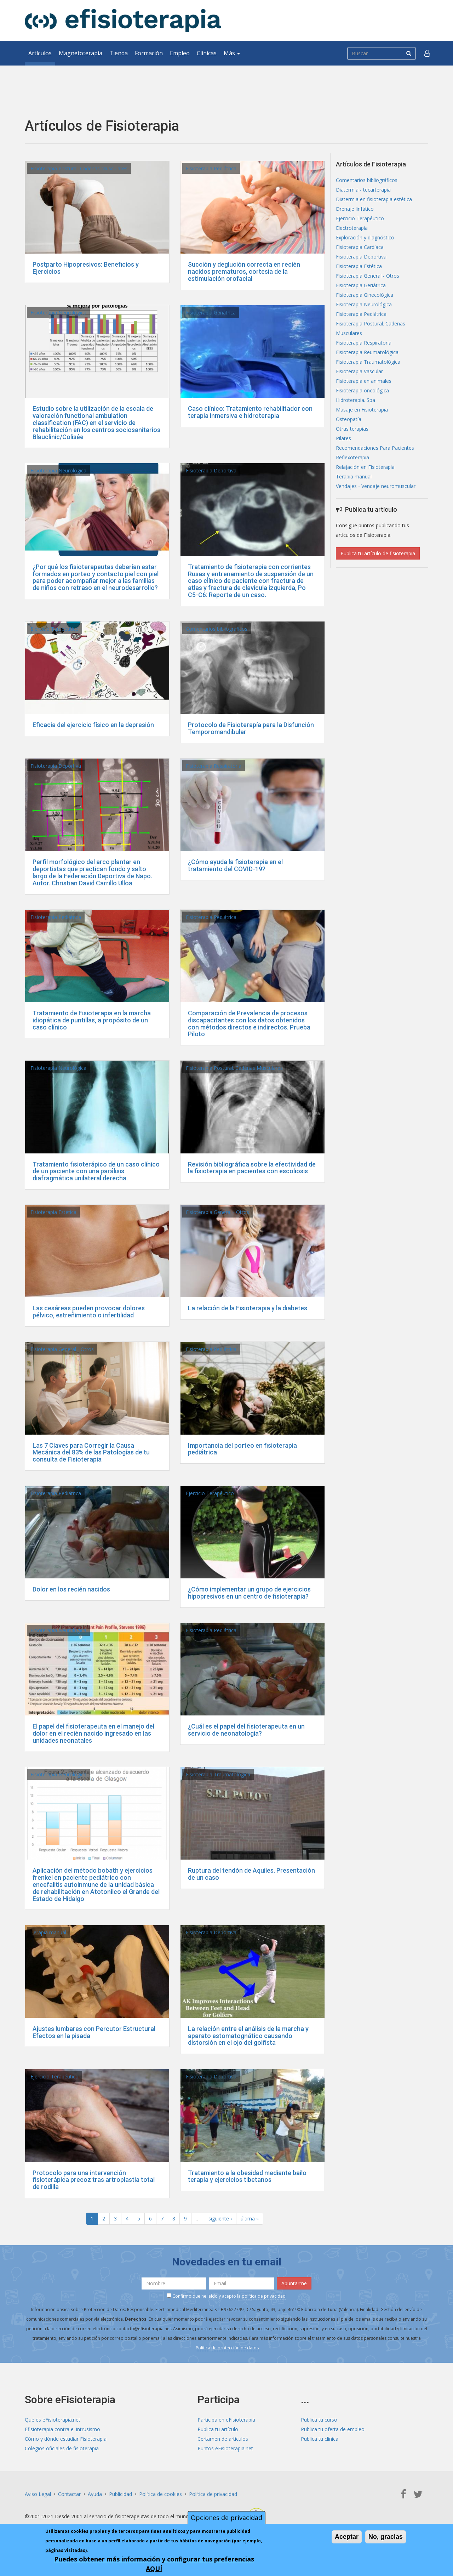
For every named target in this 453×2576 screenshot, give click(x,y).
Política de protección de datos (227, 2348)
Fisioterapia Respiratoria (213, 765)
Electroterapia (352, 228)
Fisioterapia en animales (363, 381)
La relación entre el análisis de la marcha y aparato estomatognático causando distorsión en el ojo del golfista (248, 2036)
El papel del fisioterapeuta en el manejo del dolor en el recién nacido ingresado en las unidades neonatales (93, 1733)
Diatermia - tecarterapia (363, 189)
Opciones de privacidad (226, 2517)
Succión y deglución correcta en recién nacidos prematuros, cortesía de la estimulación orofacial (244, 271)
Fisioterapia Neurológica (58, 312)
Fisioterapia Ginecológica (364, 294)
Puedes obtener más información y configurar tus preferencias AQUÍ (154, 2564)
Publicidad (120, 2494)
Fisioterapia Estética (53, 1212)
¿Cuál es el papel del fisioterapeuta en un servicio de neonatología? (246, 1730)
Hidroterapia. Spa (355, 400)
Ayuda (95, 2494)
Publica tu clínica (319, 2438)
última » (250, 2218)
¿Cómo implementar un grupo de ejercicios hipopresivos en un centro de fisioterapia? (249, 1592)
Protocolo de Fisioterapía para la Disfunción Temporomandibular (251, 728)
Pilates (343, 438)
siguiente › (220, 2218)
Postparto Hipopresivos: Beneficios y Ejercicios (86, 268)
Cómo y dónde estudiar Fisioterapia (66, 2438)
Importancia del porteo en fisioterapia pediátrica (242, 1449)
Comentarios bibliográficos (216, 628)
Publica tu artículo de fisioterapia (377, 553)
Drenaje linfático (355, 208)
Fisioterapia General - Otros (217, 1212)
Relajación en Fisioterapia (365, 467)
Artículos (40, 53)
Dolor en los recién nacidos (71, 1589)
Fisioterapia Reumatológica (367, 352)
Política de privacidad (213, 2494)
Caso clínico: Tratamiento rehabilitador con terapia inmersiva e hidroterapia (250, 412)
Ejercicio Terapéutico (54, 628)
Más (232, 53)
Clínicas (207, 53)
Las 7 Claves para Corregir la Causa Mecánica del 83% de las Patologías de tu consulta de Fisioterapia (91, 1452)
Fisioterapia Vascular (359, 371)
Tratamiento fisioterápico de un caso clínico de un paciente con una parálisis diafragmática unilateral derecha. (96, 1171)
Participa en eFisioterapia (226, 2419)
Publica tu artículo (217, 2429)
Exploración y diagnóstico (365, 237)
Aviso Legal (38, 2494)
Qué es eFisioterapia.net (52, 2419)
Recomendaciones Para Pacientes (375, 447)
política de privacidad (264, 2296)
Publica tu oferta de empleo (333, 2429)
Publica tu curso (319, 2419)
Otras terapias (352, 428)
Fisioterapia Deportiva (211, 470)
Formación (149, 53)
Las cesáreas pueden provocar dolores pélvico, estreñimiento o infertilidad (89, 1311)
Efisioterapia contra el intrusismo (62, 2429)
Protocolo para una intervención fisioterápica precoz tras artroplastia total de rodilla (94, 2180)
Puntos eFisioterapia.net (225, 2448)
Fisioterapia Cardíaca (360, 247)
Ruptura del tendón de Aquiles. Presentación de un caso (251, 1874)
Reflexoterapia (352, 457)
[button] (427, 53)
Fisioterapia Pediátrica (211, 168)
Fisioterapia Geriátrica (211, 312)
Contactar (69, 2494)
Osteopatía (348, 419)
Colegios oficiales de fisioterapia (62, 2448)
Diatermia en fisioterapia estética (374, 199)
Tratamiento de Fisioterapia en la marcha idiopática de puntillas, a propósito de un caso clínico (92, 1020)
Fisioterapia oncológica (362, 390)
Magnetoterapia (80, 53)
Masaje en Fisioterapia (362, 409)
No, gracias (385, 2536)
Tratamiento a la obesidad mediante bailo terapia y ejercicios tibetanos (247, 2176)
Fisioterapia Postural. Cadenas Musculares (78, 168)
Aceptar (347, 2536)
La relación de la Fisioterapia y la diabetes (247, 1308)
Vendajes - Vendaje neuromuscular (375, 486)
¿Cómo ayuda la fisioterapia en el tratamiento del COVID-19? (235, 865)
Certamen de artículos (222, 2438)
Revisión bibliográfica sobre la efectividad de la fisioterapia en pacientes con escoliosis (252, 1168)
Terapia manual (48, 1932)
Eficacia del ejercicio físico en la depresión (93, 724)
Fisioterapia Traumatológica (218, 1774)
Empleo (180, 53)
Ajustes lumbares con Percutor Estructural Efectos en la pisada (94, 2032)
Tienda (118, 53)
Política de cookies (160, 2494)
